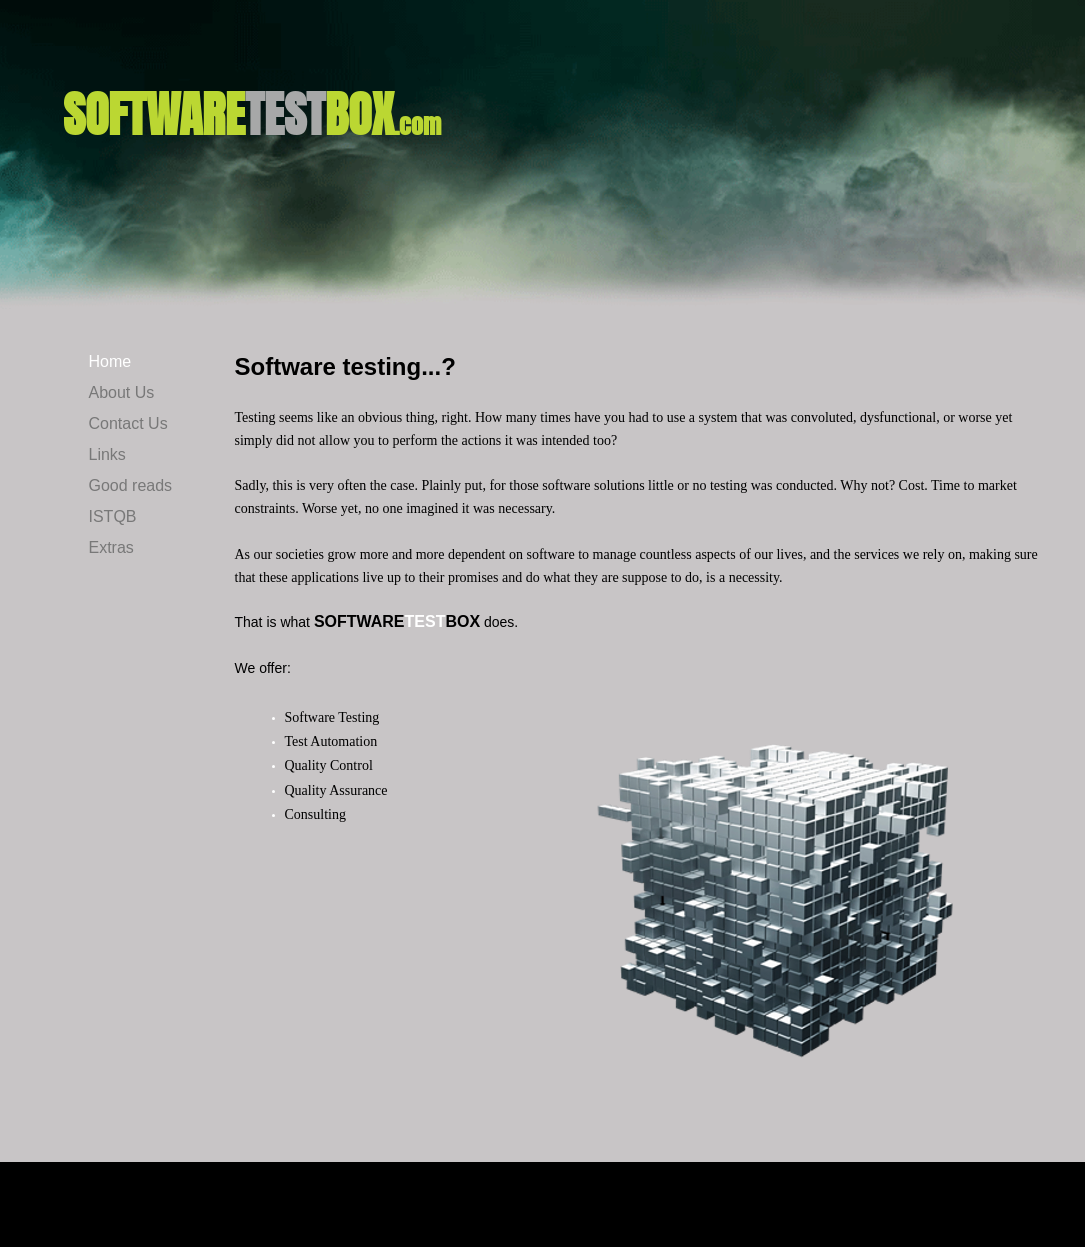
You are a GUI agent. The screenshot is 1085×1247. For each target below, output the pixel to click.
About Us (122, 392)
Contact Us (128, 423)
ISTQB (113, 516)
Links (107, 454)
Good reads (131, 485)
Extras (111, 547)
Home (110, 361)
